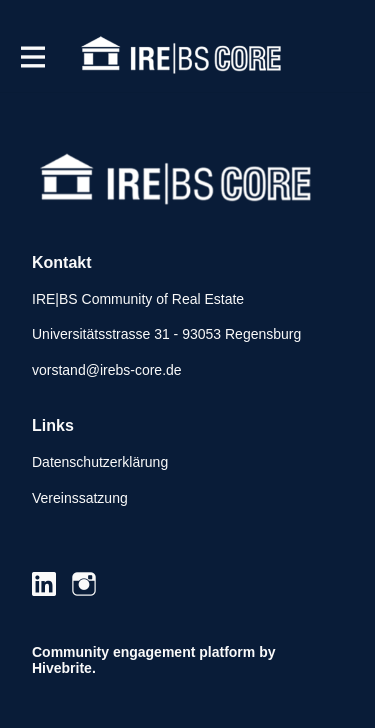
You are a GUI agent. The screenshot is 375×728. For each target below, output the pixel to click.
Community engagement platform (143, 652)
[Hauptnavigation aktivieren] (32, 56)
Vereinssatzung (80, 498)
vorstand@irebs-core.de (107, 370)
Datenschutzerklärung (100, 462)
